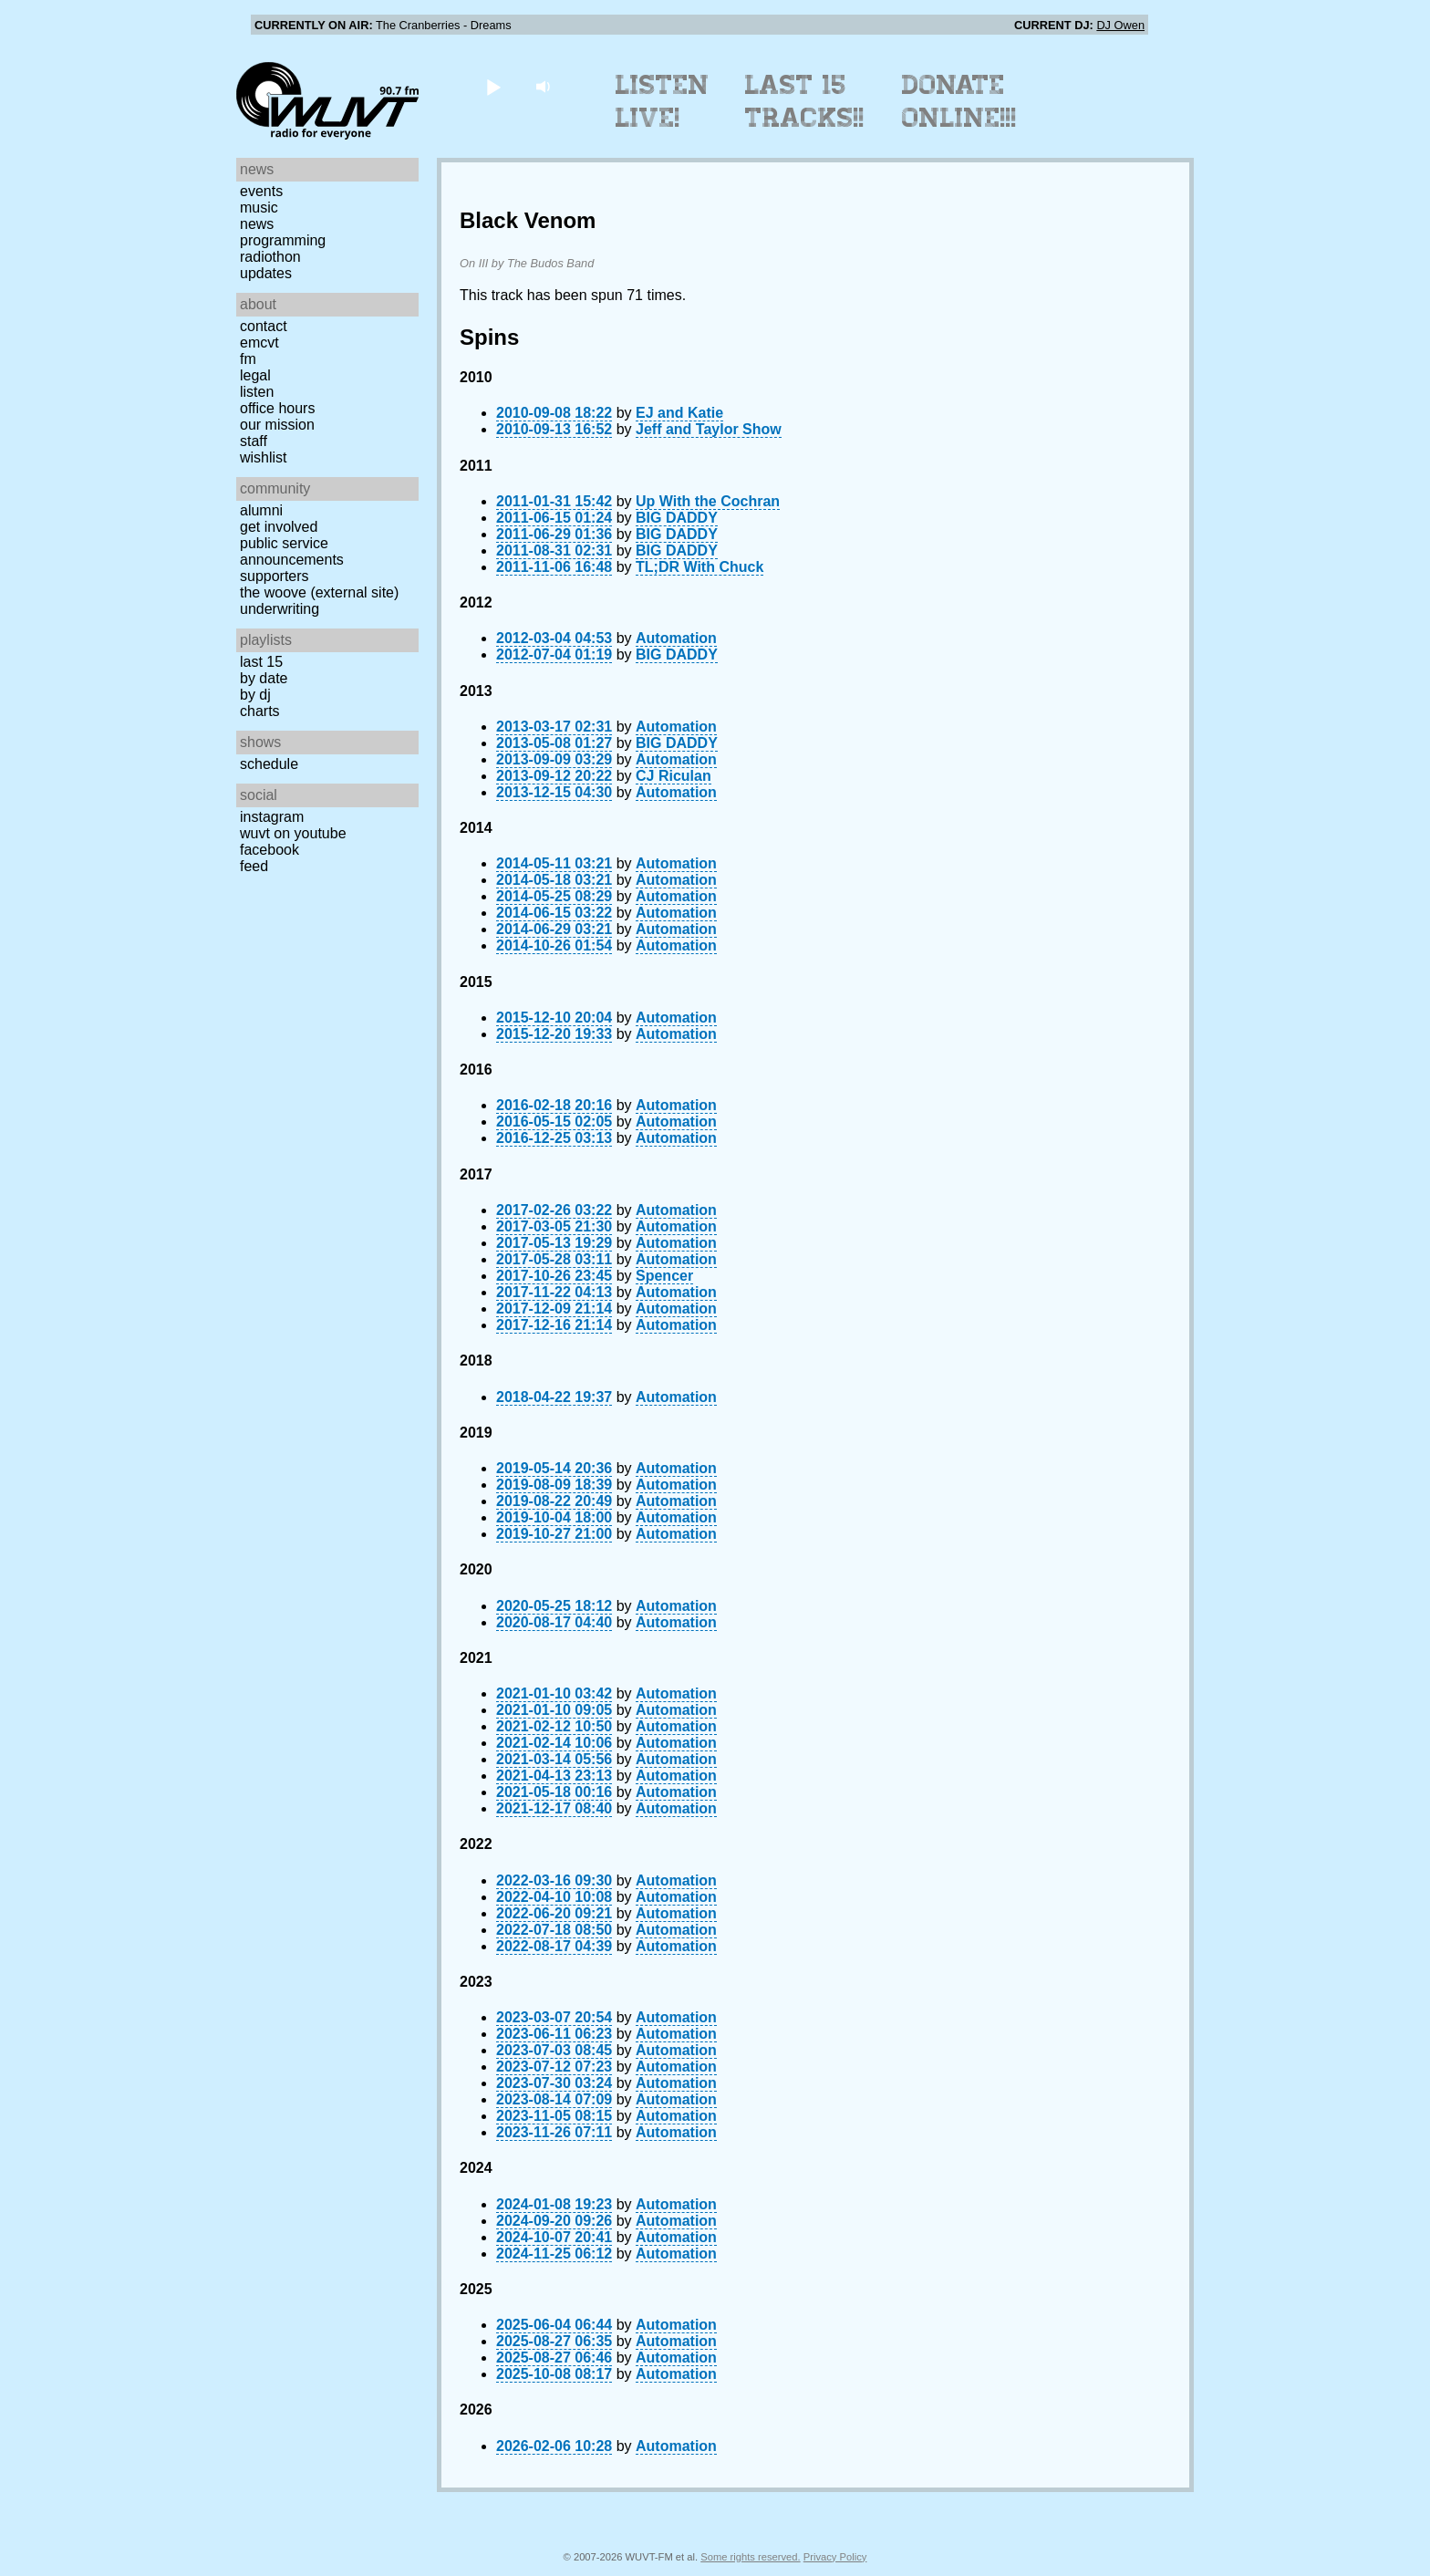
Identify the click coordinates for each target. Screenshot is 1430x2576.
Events (261, 191)
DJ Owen (1120, 25)
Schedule (269, 764)
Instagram (272, 817)
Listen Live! (663, 101)
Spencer (664, 1275)
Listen (257, 392)
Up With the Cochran (708, 501)
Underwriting (279, 609)
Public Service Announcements (292, 551)
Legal (255, 375)
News (257, 224)
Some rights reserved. (750, 2556)
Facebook (269, 849)
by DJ (255, 694)
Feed (254, 866)
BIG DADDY (677, 517)
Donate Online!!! (959, 101)
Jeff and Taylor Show (709, 429)
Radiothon (270, 257)
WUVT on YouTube (293, 833)
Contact (263, 326)
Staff (253, 441)
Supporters (274, 576)
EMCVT (259, 342)
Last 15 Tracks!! (805, 101)
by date (263, 678)
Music (259, 207)
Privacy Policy (835, 2556)
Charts (260, 711)
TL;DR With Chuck (699, 567)
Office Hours (277, 408)
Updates (266, 273)
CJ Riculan (673, 776)
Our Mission (277, 424)
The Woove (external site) (319, 592)
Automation (676, 638)
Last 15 (261, 662)
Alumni (261, 510)
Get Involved (278, 527)
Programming (283, 240)
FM (248, 359)
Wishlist (263, 457)
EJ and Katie (679, 413)
